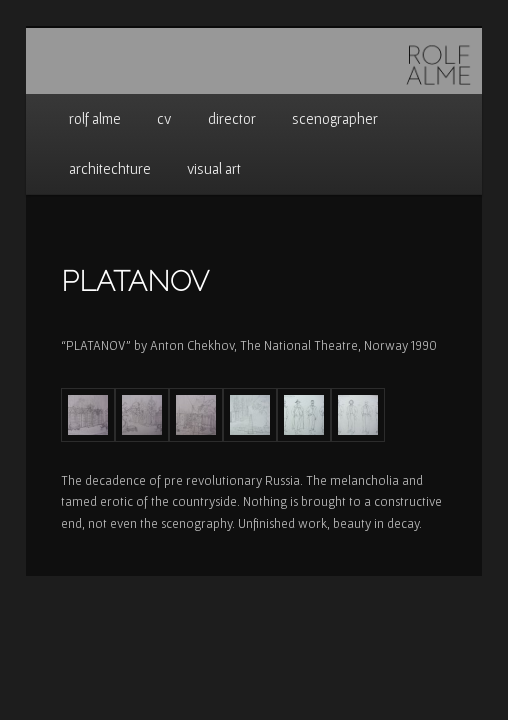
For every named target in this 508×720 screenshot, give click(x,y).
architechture (110, 168)
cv (164, 118)
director (232, 118)
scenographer (335, 118)
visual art (214, 168)
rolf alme (95, 118)
